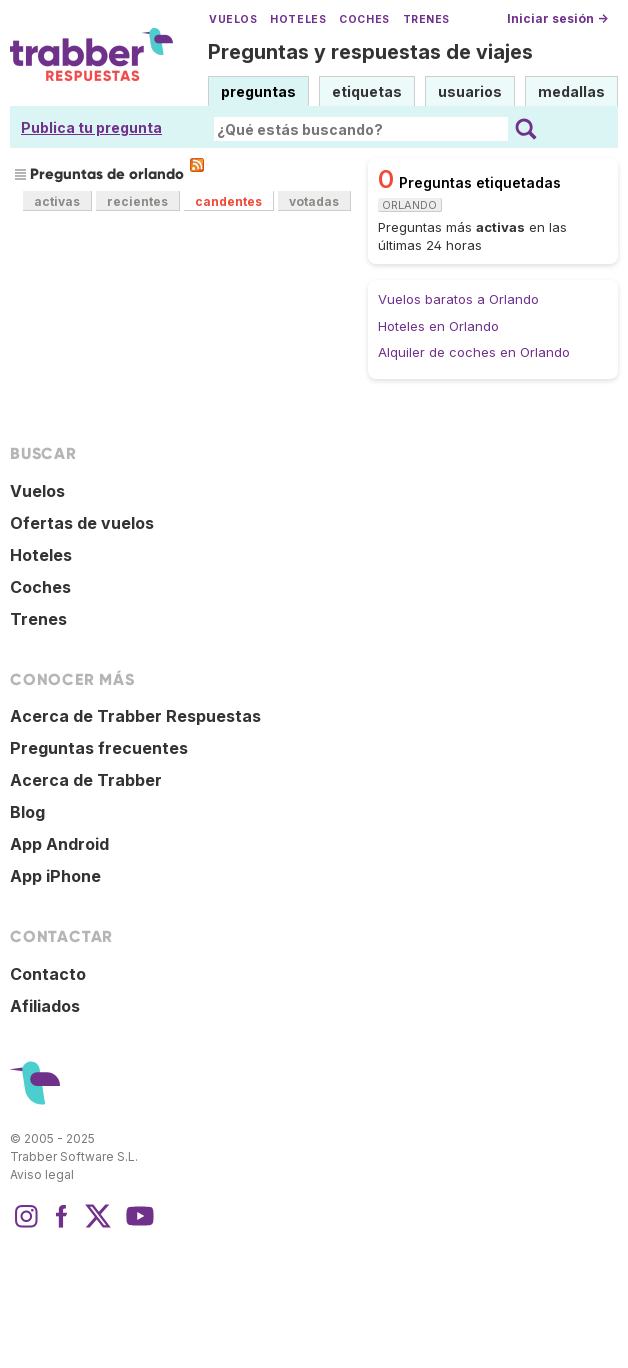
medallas (571, 91)
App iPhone (55, 876)
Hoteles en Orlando (438, 326)
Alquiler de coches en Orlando (474, 352)
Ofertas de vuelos (82, 523)
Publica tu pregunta (91, 127)
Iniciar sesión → (557, 18)
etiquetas (367, 91)
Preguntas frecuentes (99, 748)
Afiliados (45, 1006)
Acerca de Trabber (86, 780)
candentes (228, 201)
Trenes (426, 19)
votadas (314, 201)
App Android (59, 844)
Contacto (48, 974)
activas (57, 201)
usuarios (470, 91)
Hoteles (298, 19)
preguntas (258, 91)
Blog (27, 812)
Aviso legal (42, 1174)
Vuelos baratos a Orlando (458, 299)
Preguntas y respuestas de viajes (370, 52)
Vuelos (233, 19)
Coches (364, 19)
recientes (137, 201)
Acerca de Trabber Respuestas (135, 716)
